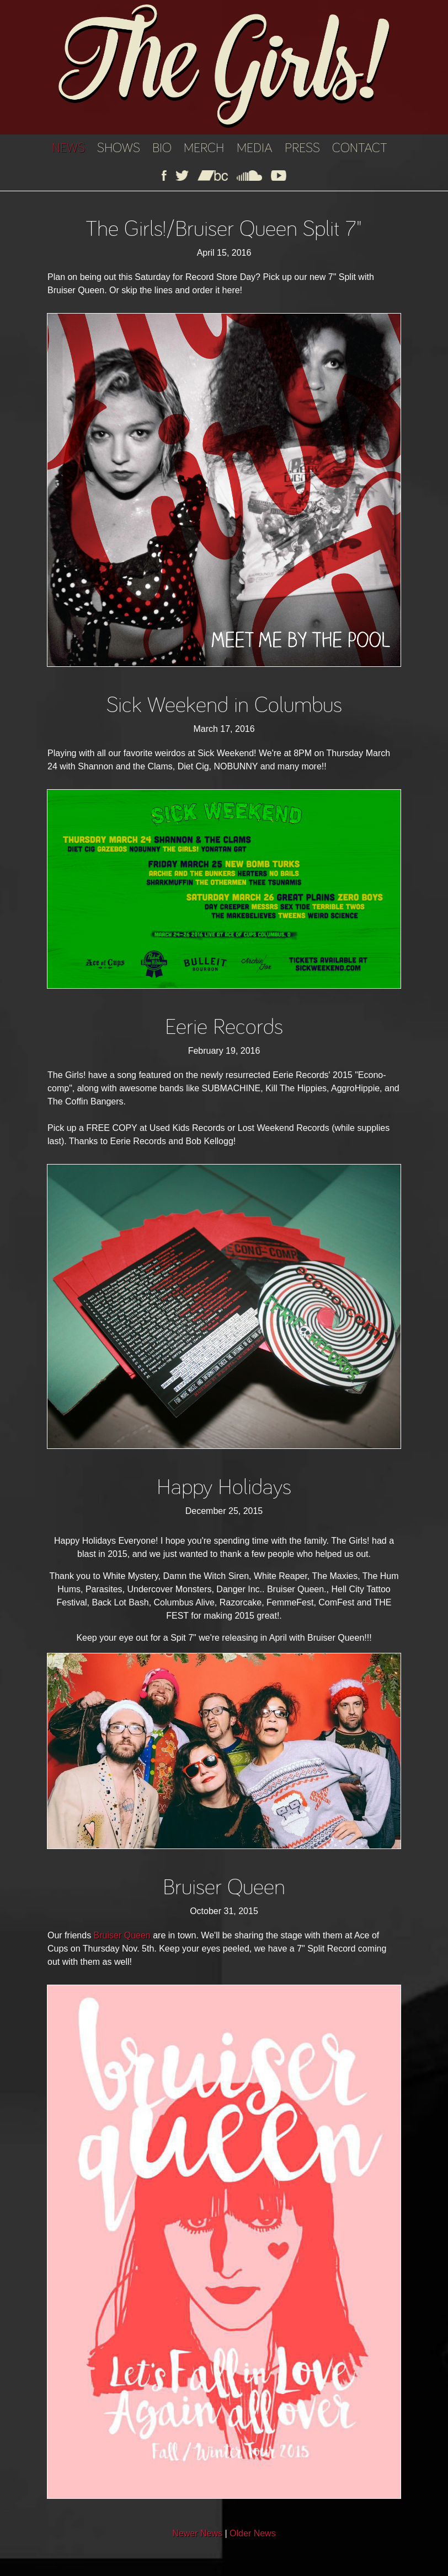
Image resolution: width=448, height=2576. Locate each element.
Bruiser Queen (122, 1935)
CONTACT (359, 148)
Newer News (197, 2533)
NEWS (68, 148)
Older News (253, 2533)
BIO (162, 148)
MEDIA (255, 148)
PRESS (302, 148)
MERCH (204, 148)
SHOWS (118, 148)
